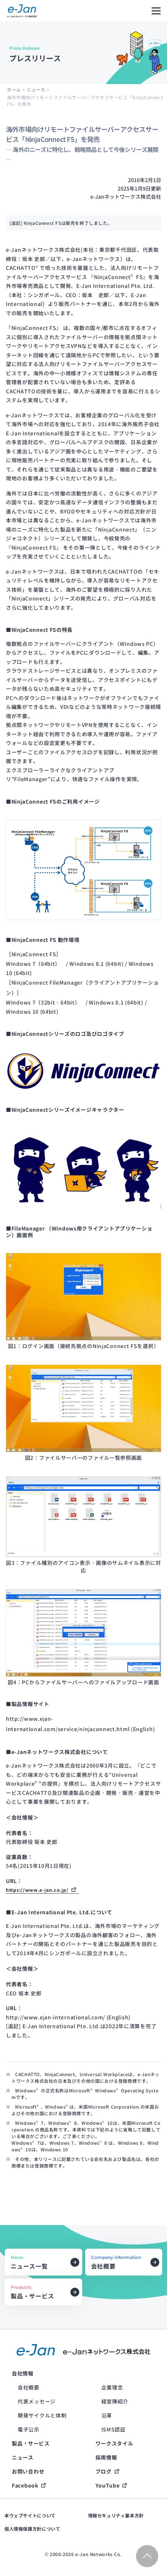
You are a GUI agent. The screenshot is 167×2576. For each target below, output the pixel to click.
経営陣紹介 (115, 2401)
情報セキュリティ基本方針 (116, 2515)
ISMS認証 (113, 2429)
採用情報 (106, 2457)
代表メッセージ (37, 2401)
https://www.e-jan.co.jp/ (37, 1890)
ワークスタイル (114, 2443)
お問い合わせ (28, 2471)
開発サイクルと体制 (42, 2415)
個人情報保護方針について (32, 2528)
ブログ (103, 2471)
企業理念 (112, 2387)
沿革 (106, 2415)
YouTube (107, 2485)
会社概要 (28, 2387)
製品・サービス (31, 2443)
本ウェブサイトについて (30, 2515)
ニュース (36, 89)
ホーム (14, 89)
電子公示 (28, 2429)
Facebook (25, 2485)
